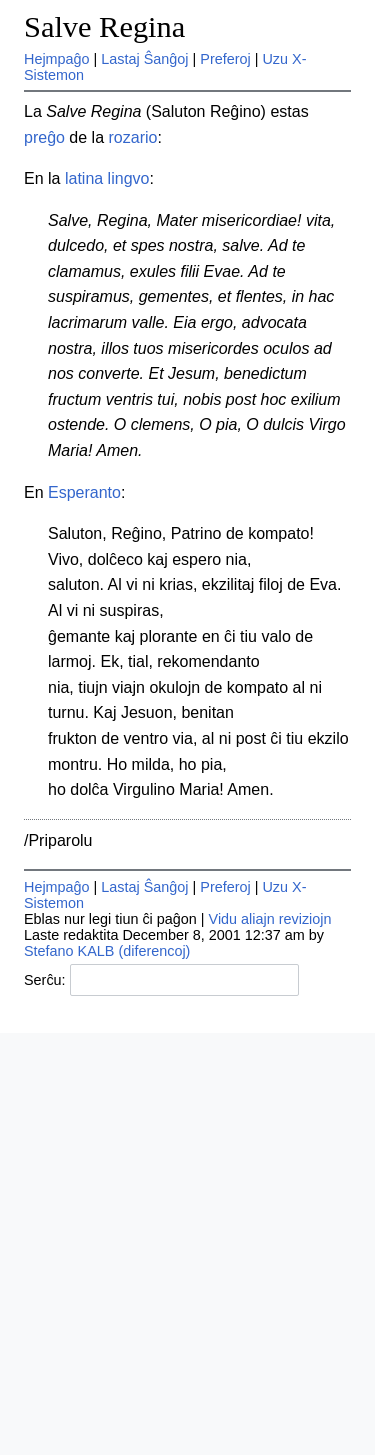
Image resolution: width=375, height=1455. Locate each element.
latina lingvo (107, 178)
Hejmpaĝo (57, 59)
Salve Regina (104, 27)
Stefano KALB (69, 951)
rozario (133, 137)
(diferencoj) (154, 951)
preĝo (44, 137)
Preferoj (225, 59)
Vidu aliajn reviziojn (270, 919)
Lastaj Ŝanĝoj (144, 59)
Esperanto (84, 492)
